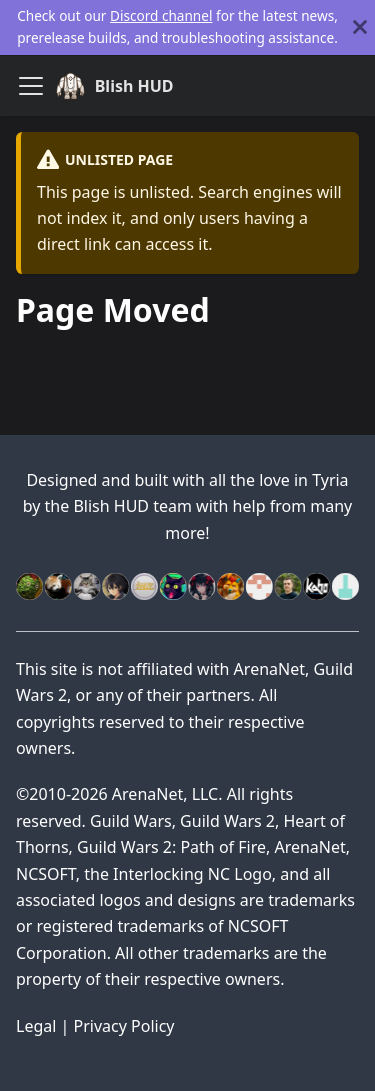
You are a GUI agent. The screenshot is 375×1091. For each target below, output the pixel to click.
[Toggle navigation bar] (31, 86)
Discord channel (161, 15)
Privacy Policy (124, 1026)
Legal (36, 1026)
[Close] (360, 27)
